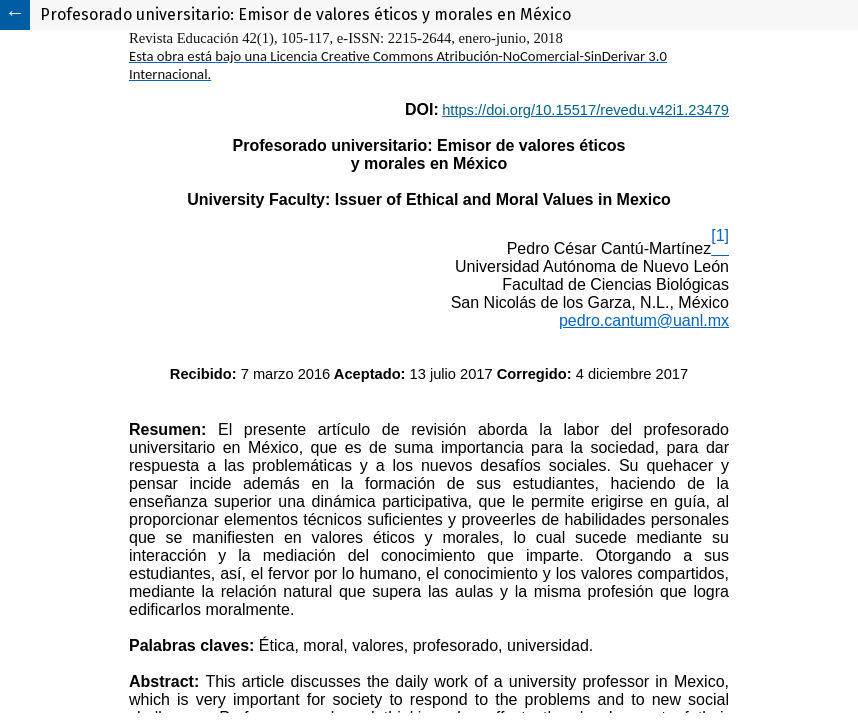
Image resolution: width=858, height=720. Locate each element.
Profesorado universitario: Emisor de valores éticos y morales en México (305, 14)
